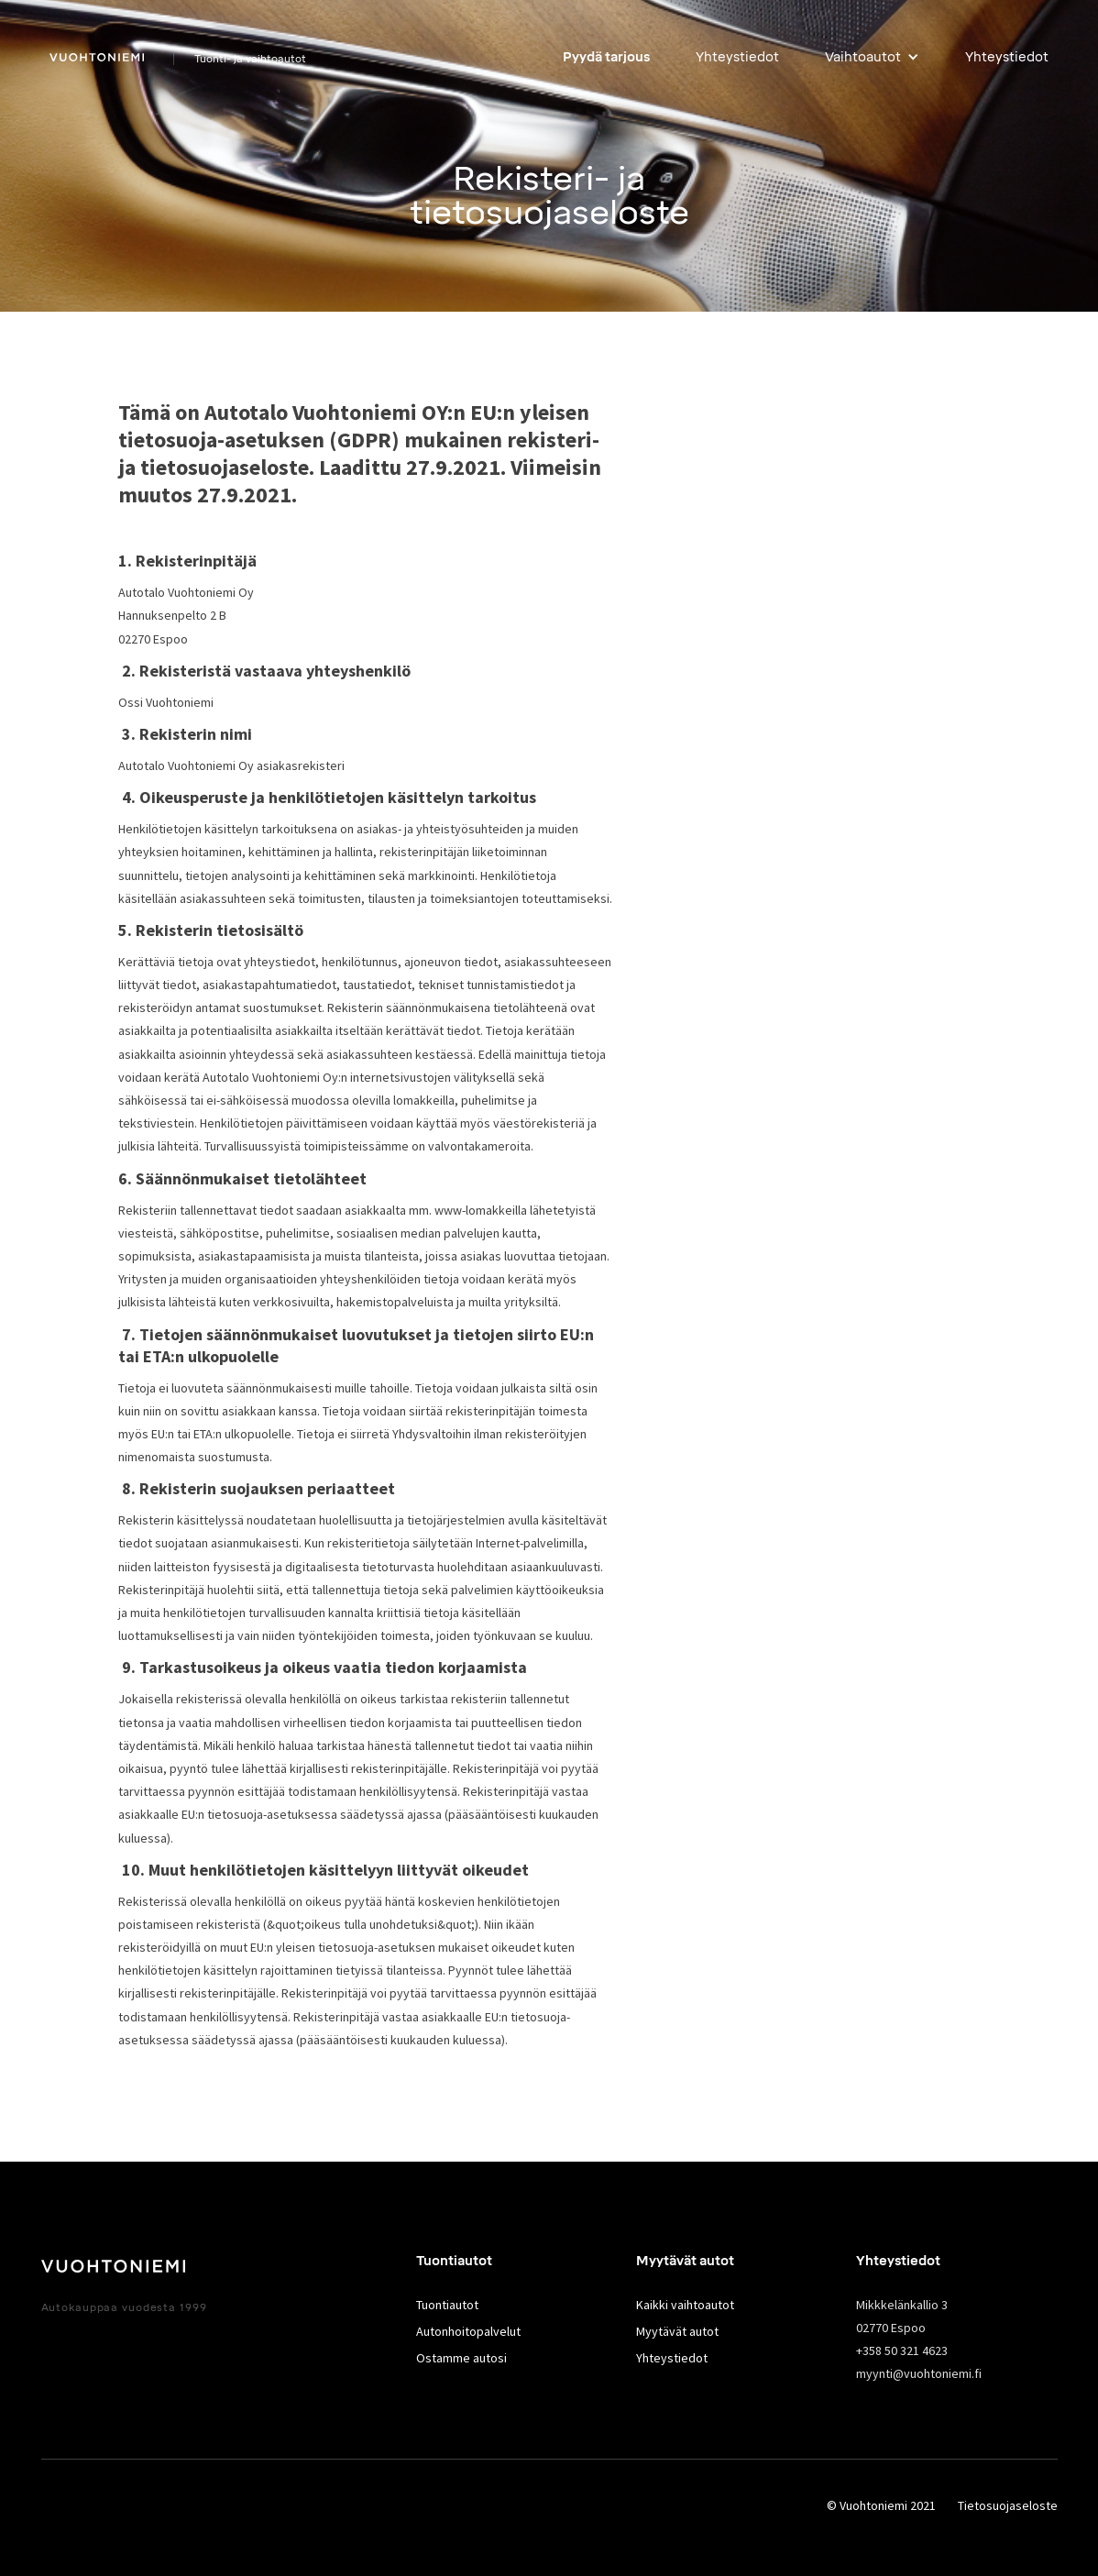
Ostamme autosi (461, 2358)
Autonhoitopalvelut (468, 2331)
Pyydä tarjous (606, 57)
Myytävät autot (677, 2331)
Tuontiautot (447, 2304)
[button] (872, 57)
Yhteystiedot (737, 57)
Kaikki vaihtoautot (685, 2304)
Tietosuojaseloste (1008, 2505)
